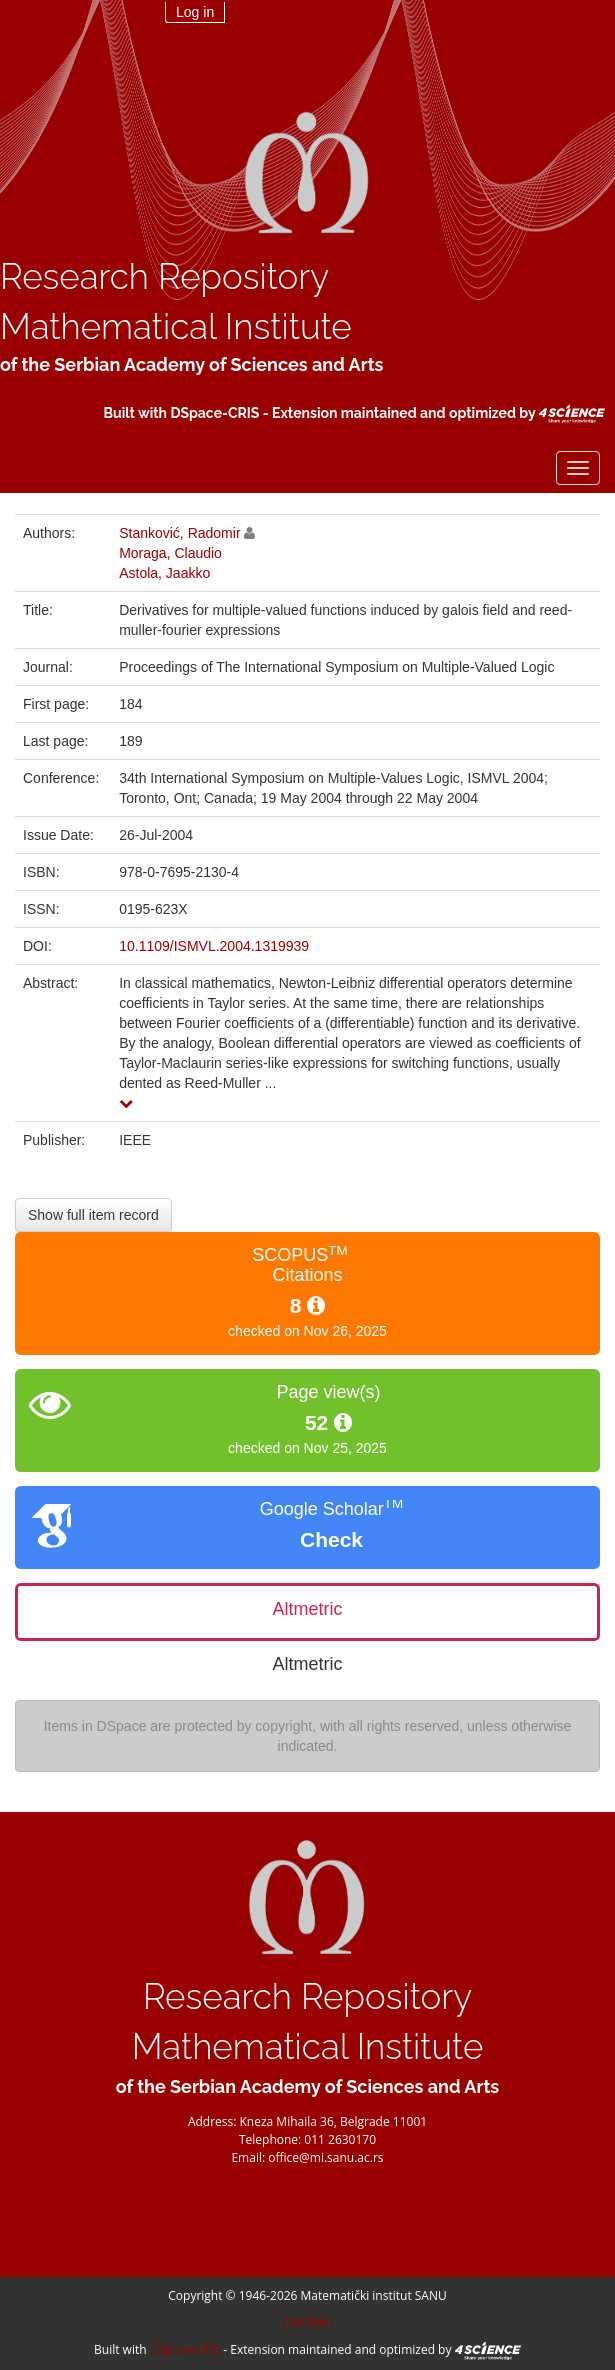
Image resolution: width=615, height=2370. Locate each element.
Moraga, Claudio (170, 553)
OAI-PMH (307, 2322)
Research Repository (164, 276)
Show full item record (93, 1215)
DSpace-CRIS (214, 413)
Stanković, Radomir (179, 533)
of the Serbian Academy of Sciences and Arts (191, 364)
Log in (195, 12)
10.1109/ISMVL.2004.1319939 (214, 946)
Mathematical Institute (176, 326)
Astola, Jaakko (164, 573)
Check (331, 1539)
